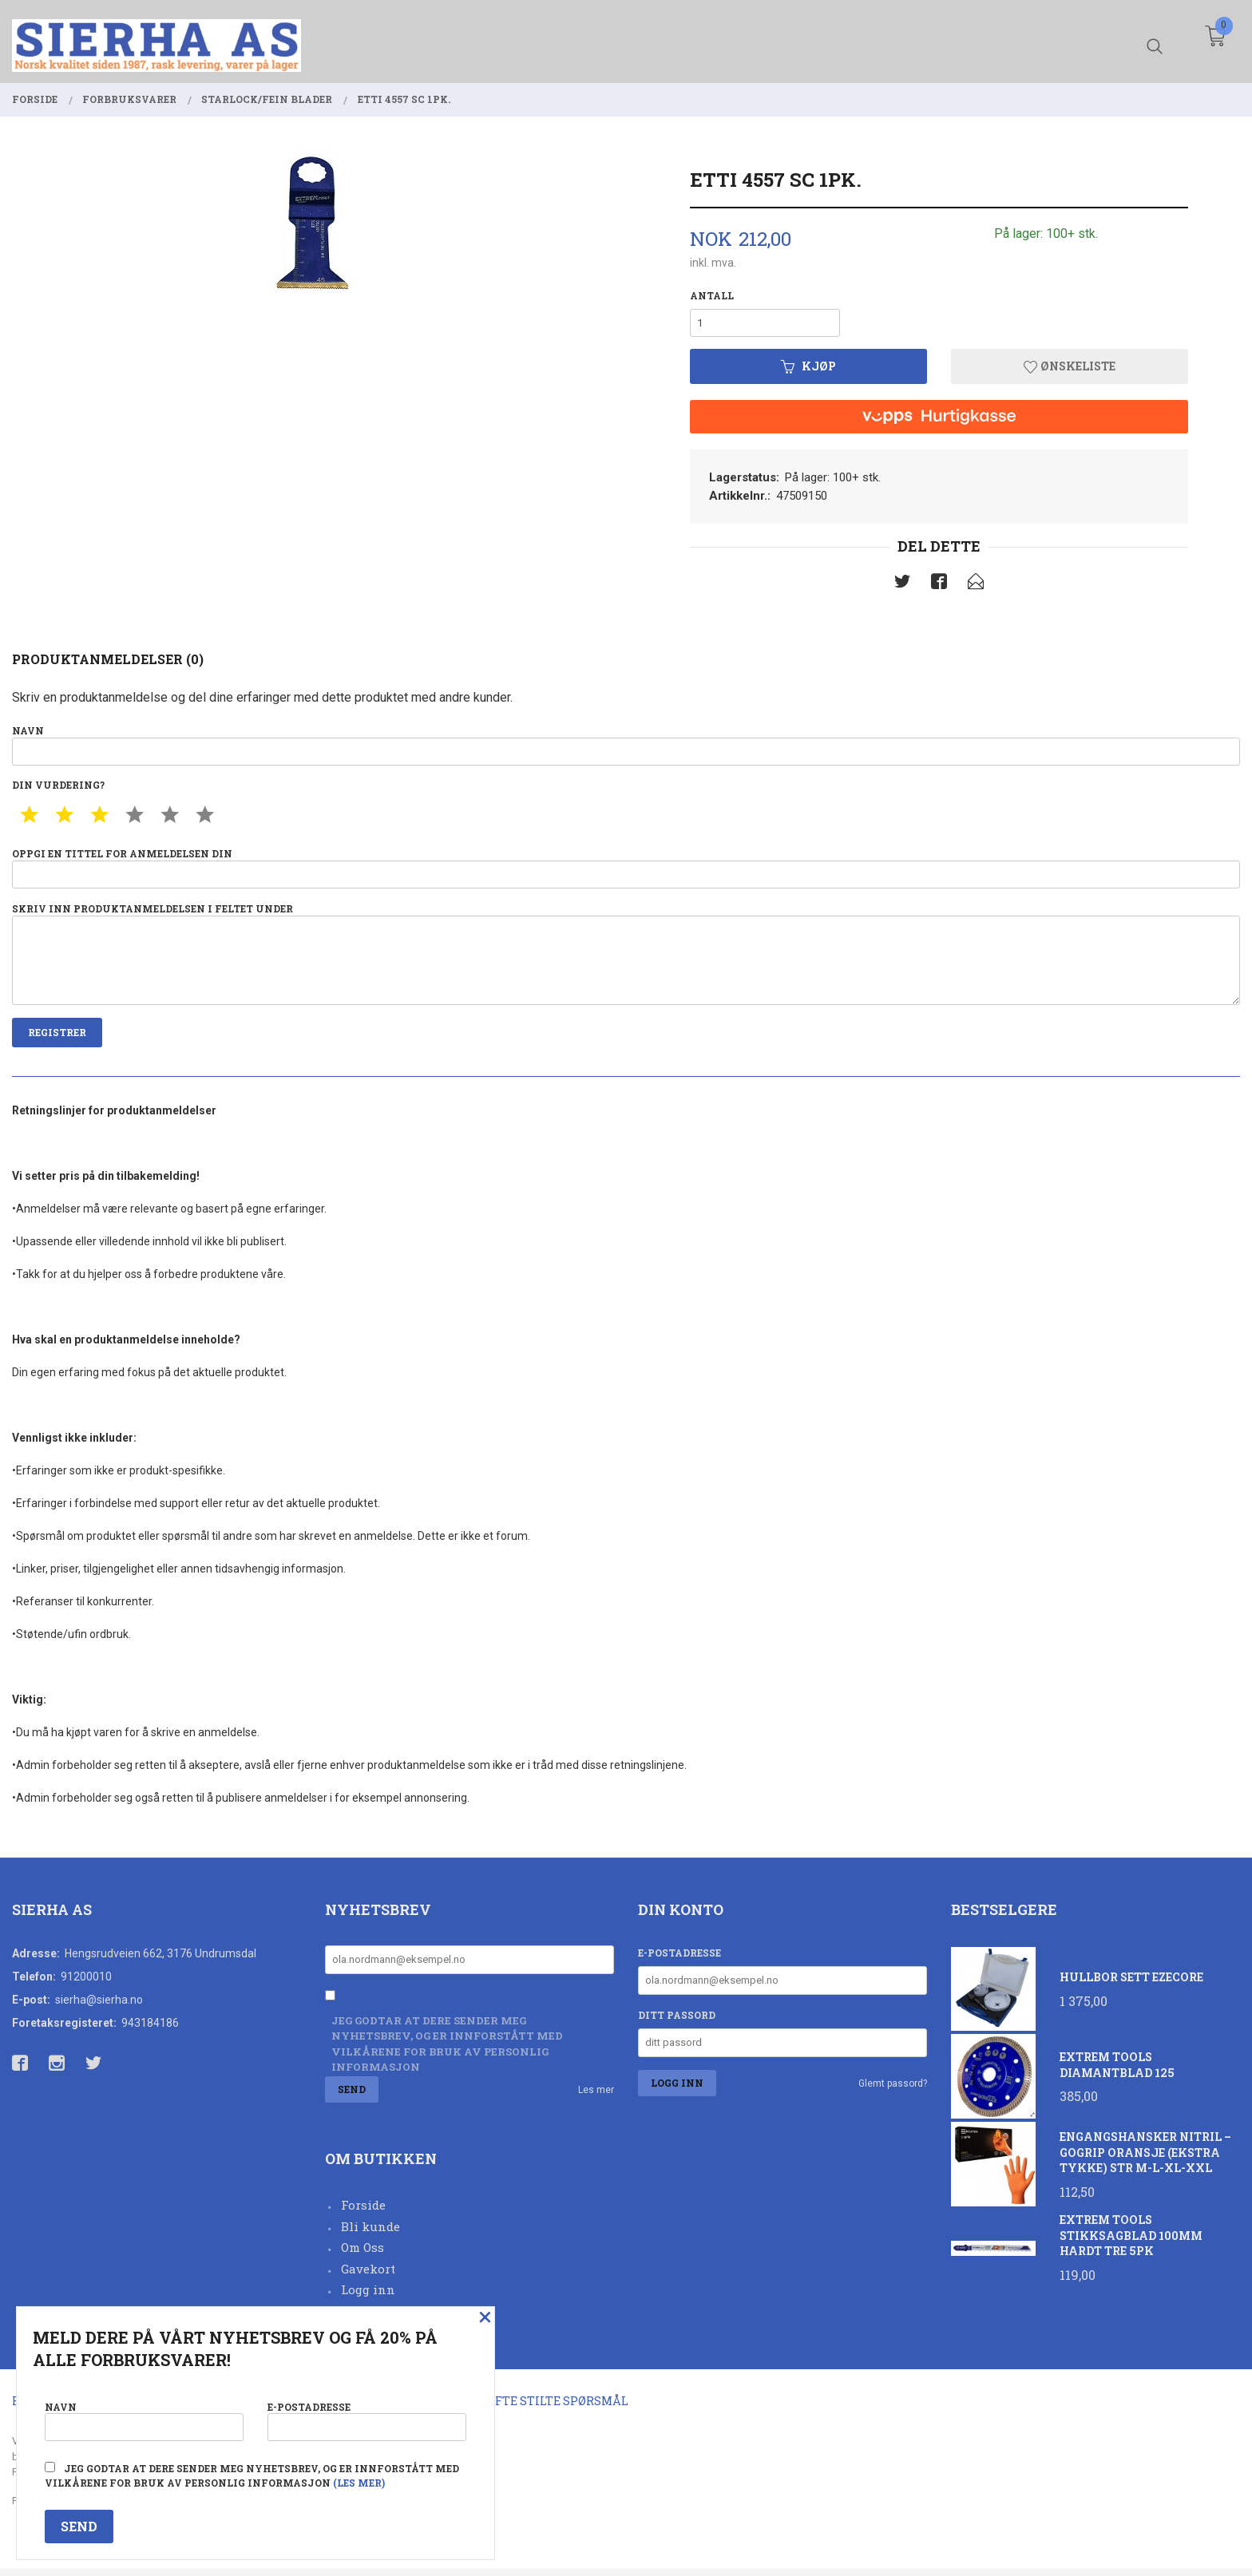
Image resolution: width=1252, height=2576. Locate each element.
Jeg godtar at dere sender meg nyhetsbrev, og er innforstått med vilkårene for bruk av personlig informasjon (447, 2050)
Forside (363, 2212)
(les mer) (359, 2482)
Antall (712, 295)
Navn (626, 746)
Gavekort (368, 2275)
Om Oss (362, 2254)
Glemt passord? (892, 2089)
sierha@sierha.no (99, 2006)
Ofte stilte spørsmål (557, 2408)
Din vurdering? (58, 787)
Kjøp (808, 367)
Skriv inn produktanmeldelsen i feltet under (626, 958)
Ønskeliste (1069, 367)
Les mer (596, 2096)
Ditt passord (676, 2021)
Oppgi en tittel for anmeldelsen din (626, 870)
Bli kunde (370, 2233)
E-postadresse (679, 1959)
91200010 (86, 1983)
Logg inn (368, 2297)
